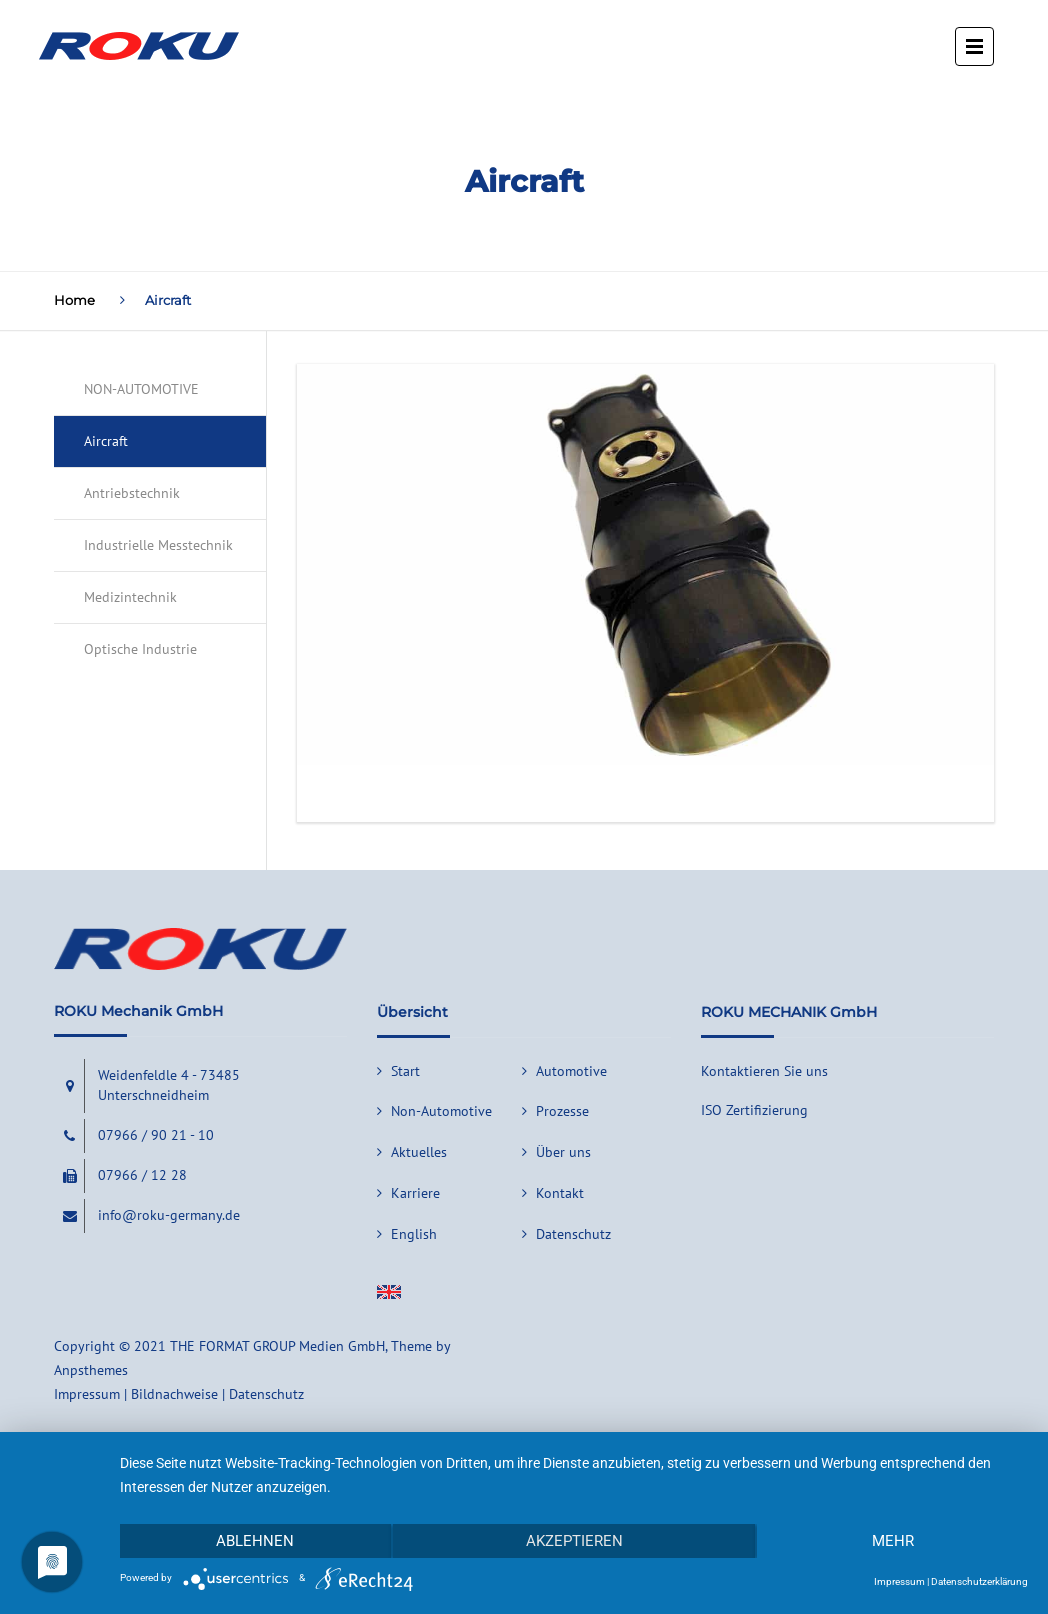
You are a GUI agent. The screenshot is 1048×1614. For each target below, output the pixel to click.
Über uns (563, 1152)
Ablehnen (255, 1541)
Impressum (899, 1581)
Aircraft (106, 441)
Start (405, 1071)
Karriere (415, 1193)
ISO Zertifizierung (754, 1110)
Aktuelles (419, 1152)
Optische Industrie (140, 649)
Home (74, 300)
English (414, 1234)
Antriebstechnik (132, 493)
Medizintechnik (130, 597)
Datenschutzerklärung (979, 1581)
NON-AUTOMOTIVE (141, 389)
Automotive (571, 1071)
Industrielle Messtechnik (158, 545)
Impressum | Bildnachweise (136, 1394)
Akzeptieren (574, 1541)
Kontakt (560, 1193)
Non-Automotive (441, 1111)
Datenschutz (573, 1234)
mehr (893, 1541)
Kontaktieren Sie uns (764, 1071)
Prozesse (562, 1111)
